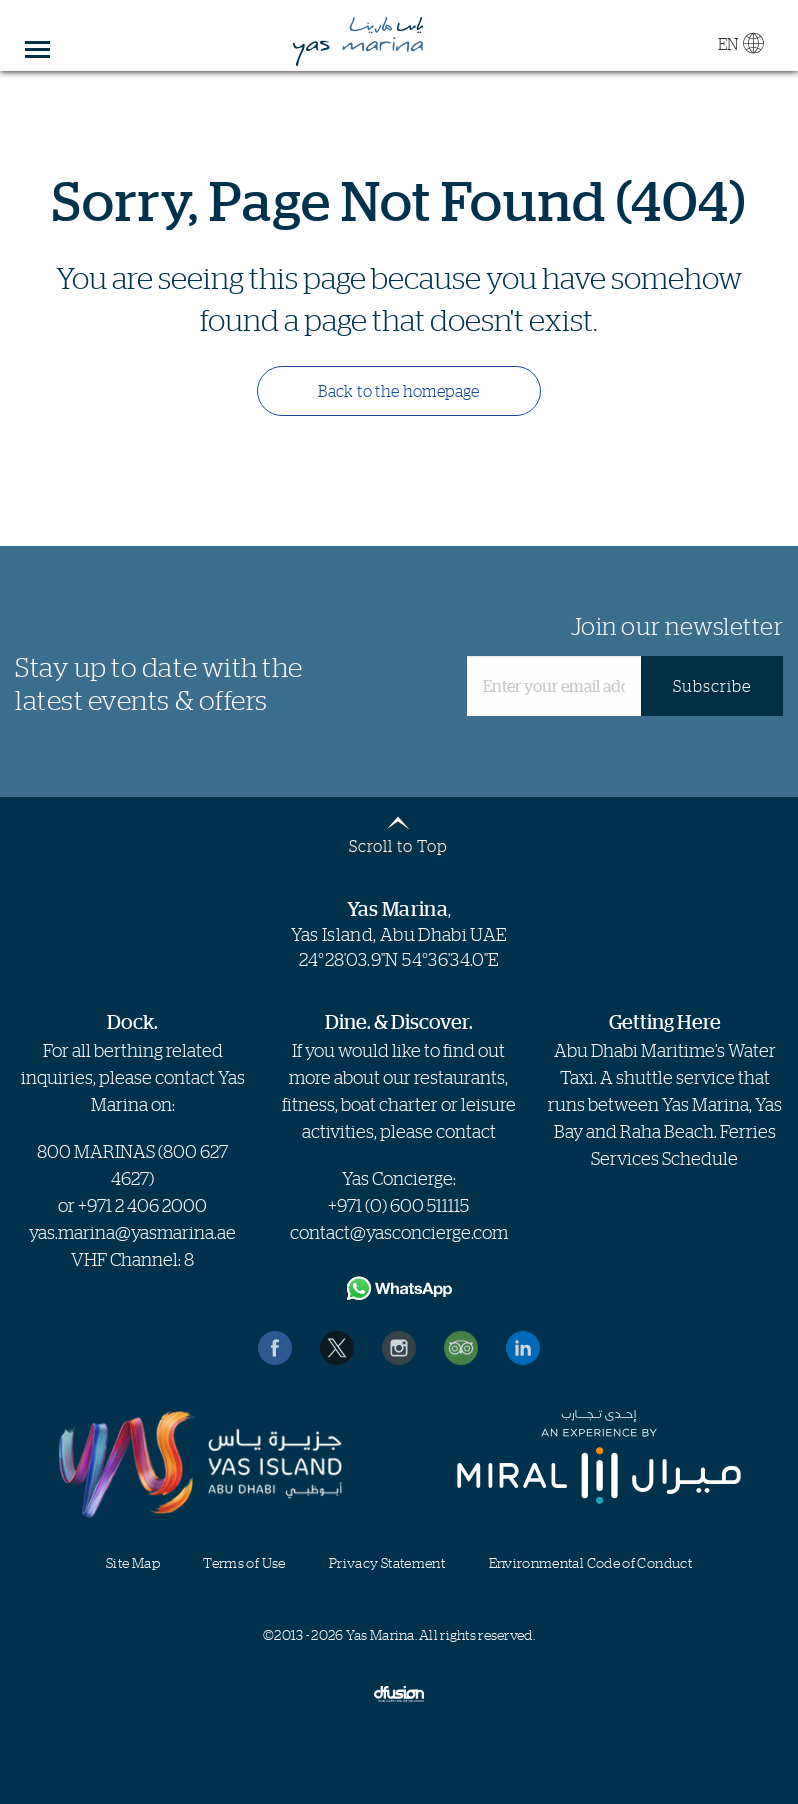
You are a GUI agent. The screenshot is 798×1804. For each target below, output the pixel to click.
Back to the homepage (398, 391)
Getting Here (665, 1022)
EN (740, 43)
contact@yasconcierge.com (399, 1232)
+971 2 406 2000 (142, 1205)
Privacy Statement (387, 1562)
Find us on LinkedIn (523, 1348)
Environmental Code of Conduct (590, 1562)
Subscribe (712, 686)
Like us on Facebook (275, 1348)
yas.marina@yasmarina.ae (132, 1232)
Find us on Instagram (399, 1348)
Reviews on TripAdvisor (461, 1348)
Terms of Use (244, 1562)
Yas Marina (359, 42)
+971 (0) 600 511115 (398, 1205)
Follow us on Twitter (337, 1348)
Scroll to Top (398, 845)
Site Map (133, 1562)
